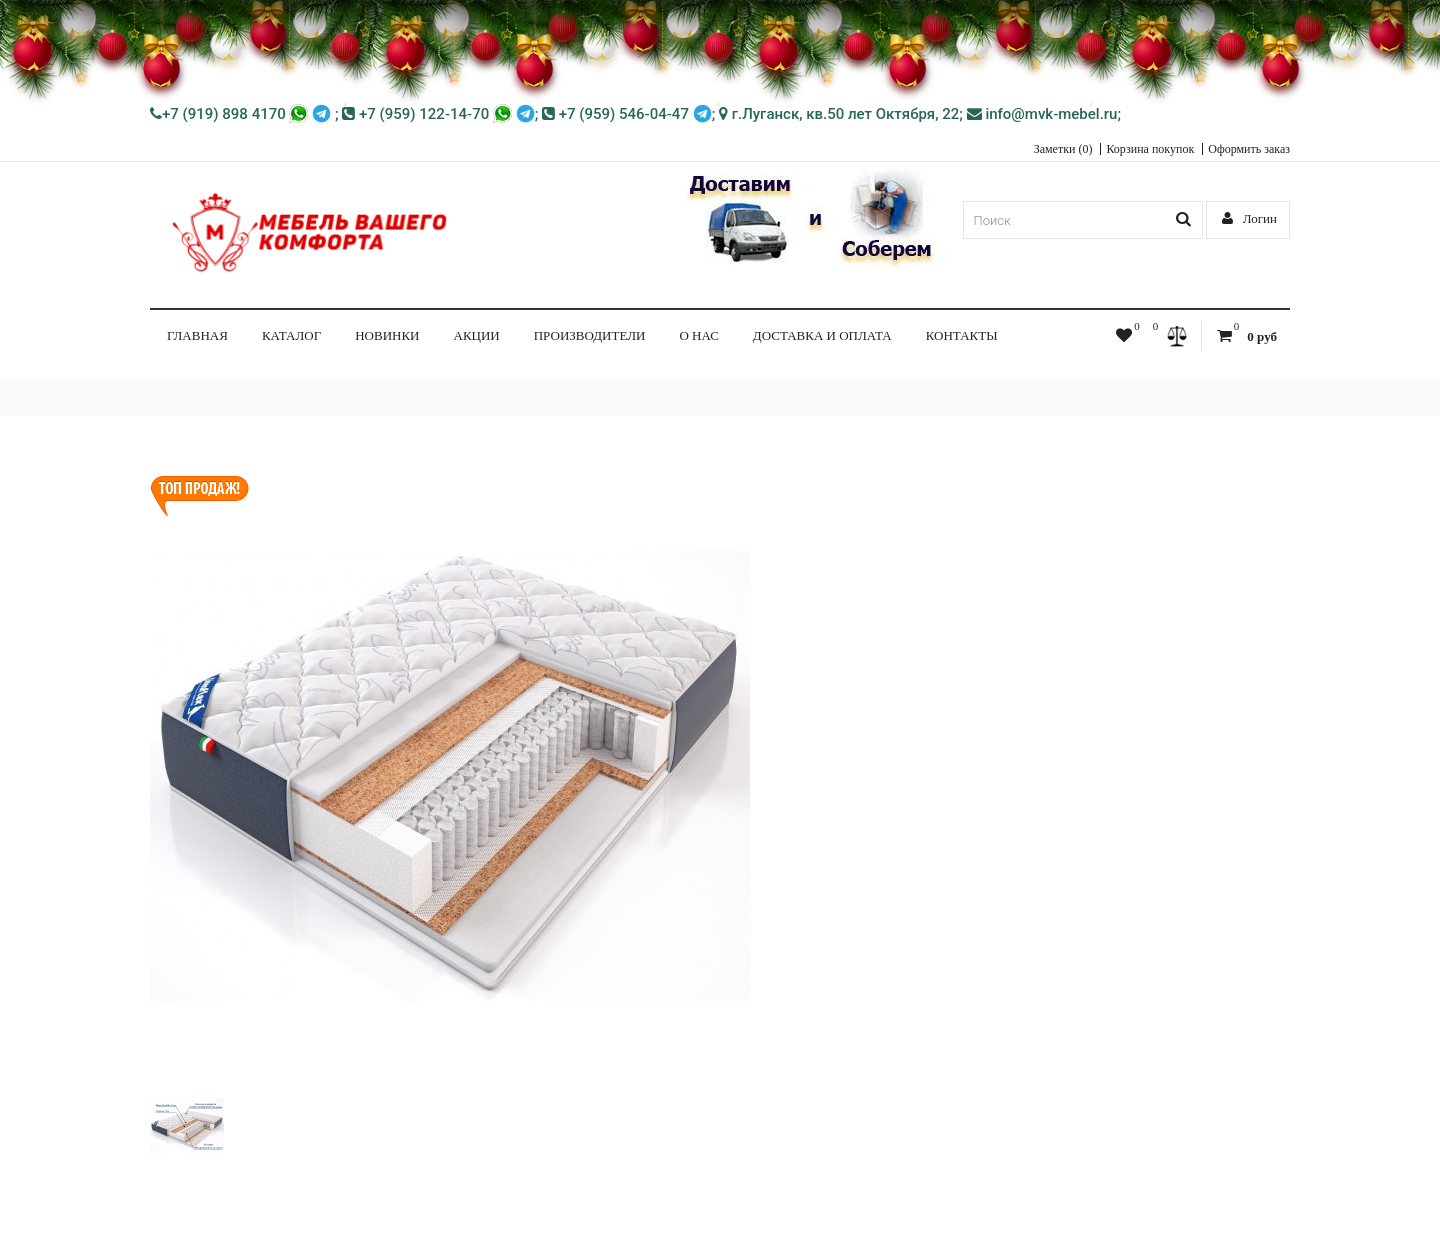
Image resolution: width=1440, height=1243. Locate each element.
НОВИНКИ (387, 335)
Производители (590, 335)
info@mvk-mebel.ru (1042, 114)
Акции (477, 335)
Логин (1250, 218)
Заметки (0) (1063, 149)
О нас (698, 335)
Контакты (962, 335)
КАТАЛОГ (291, 335)
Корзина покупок (1150, 149)
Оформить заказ (1249, 149)
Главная (197, 335)
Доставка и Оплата (822, 335)
